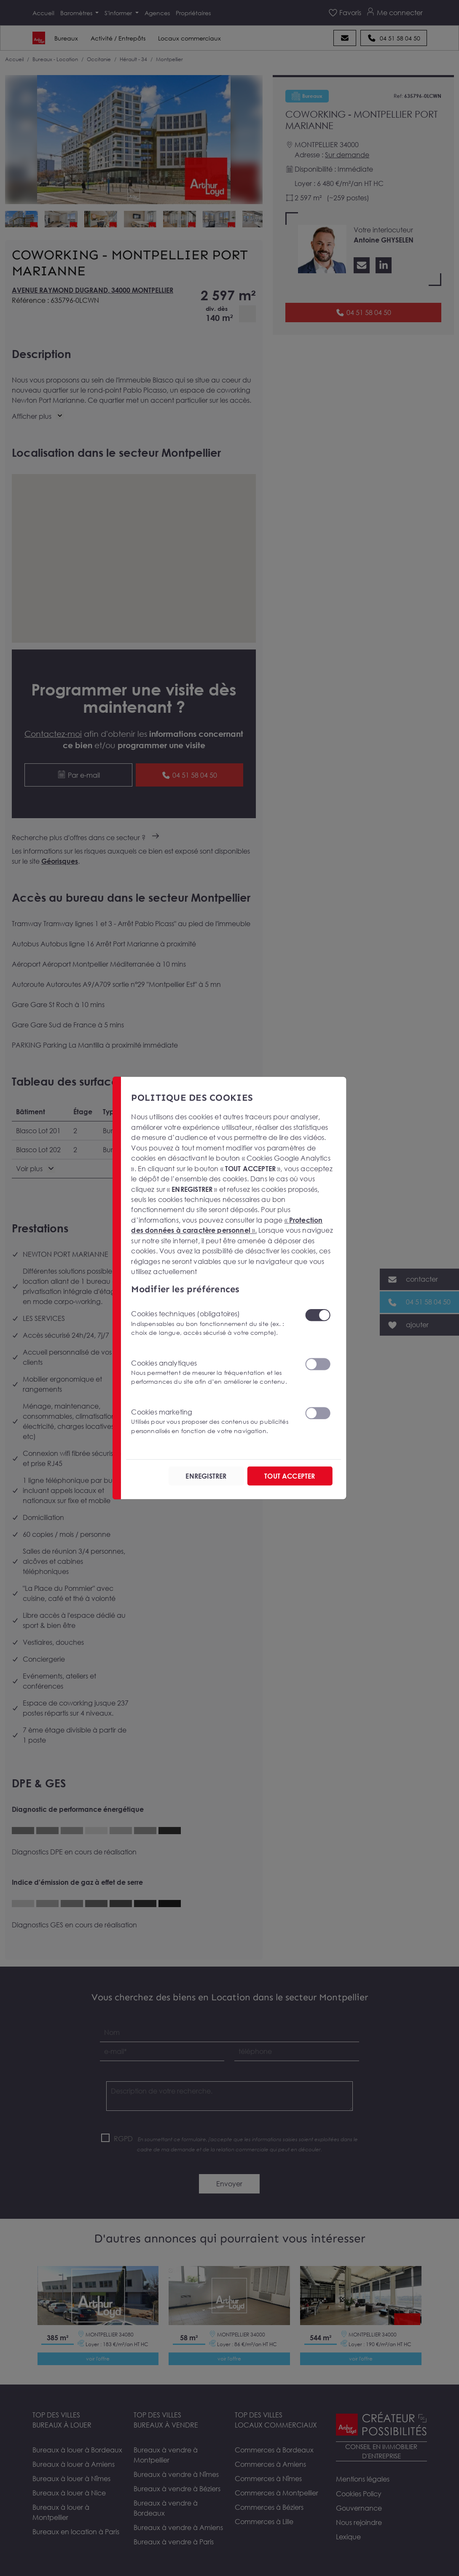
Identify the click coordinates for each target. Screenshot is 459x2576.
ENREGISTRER (206, 1476)
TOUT (289, 1476)
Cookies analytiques (213, 1372)
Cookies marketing (213, 1421)
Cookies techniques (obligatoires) (213, 1323)
